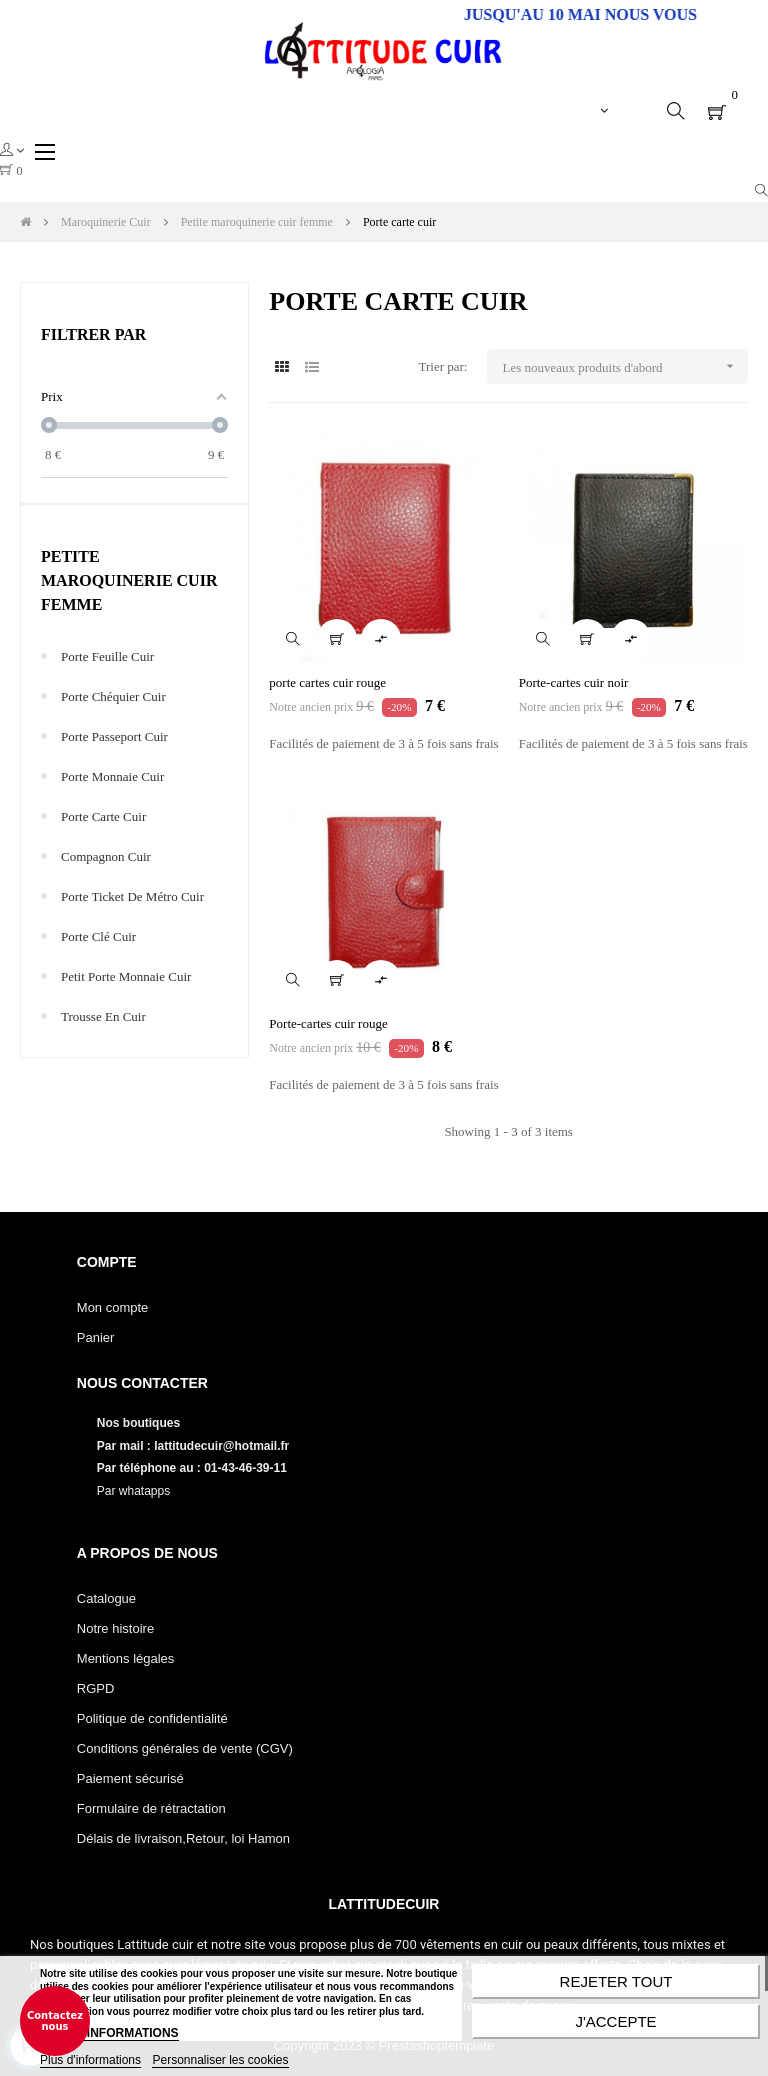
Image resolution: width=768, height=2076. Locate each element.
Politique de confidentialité (152, 1718)
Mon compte (113, 1307)
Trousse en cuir (103, 1016)
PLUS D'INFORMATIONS (109, 2033)
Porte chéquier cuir (113, 696)
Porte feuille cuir (107, 656)
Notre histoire (115, 1628)
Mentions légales (126, 1658)
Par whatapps (133, 1491)
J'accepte (615, 2021)
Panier (96, 1337)
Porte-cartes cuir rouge (328, 1023)
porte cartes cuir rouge (327, 682)
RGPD (96, 1688)
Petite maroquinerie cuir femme (129, 580)
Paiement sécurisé (130, 1778)
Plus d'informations (90, 2060)
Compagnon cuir (106, 856)
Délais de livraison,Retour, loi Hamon (183, 1838)
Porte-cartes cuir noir (574, 682)
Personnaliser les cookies (220, 2060)
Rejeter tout (616, 1981)
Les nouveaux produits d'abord (624, 366)
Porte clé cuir (98, 936)
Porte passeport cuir (114, 736)
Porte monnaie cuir (112, 776)
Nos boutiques (140, 1423)
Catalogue (106, 1598)
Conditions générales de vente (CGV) (185, 1748)
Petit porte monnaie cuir (126, 976)
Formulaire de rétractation (151, 1808)
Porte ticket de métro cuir (132, 896)
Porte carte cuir (103, 816)
